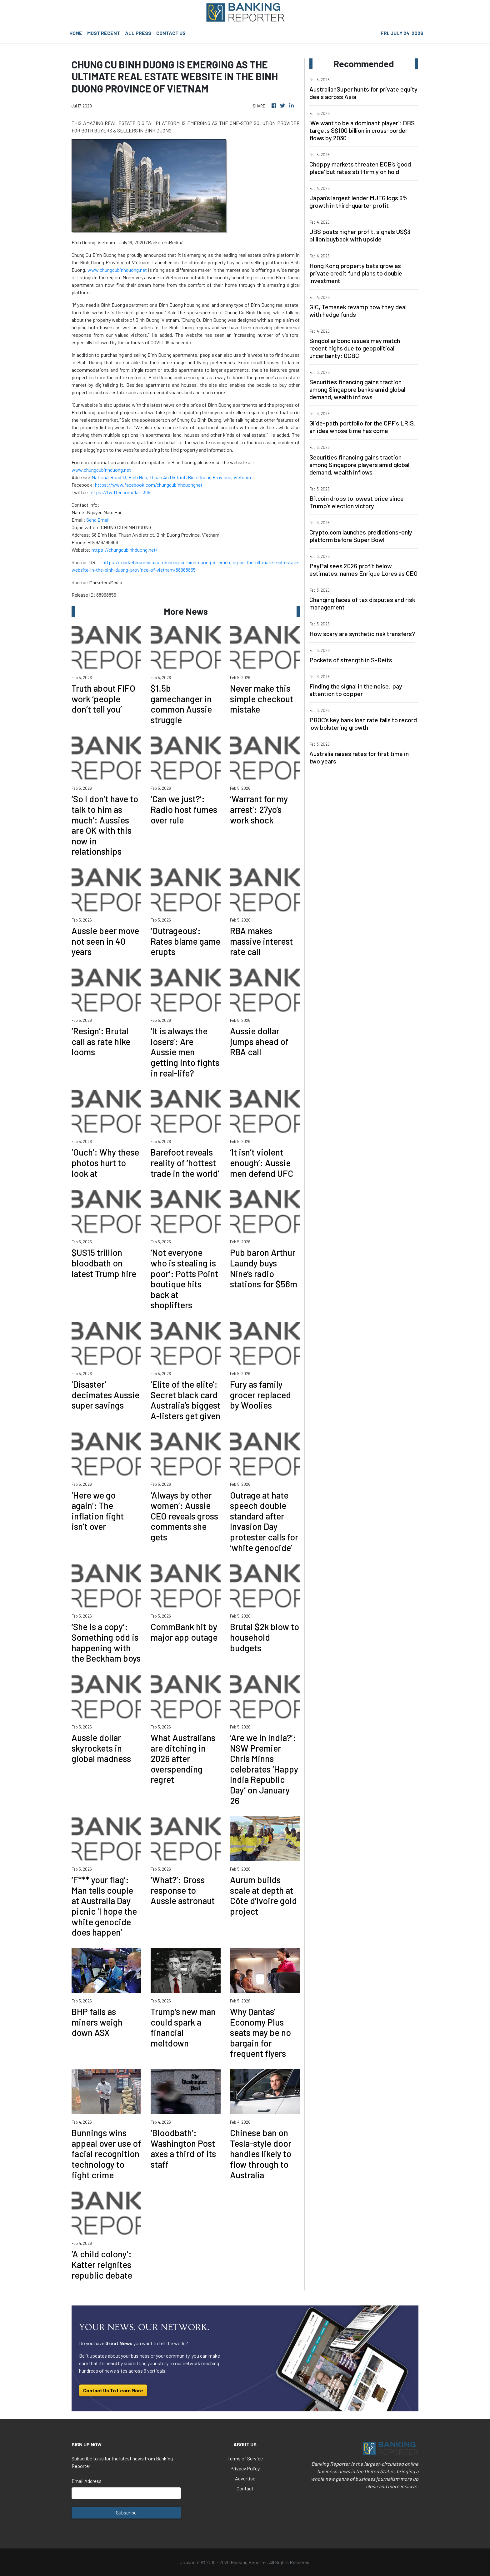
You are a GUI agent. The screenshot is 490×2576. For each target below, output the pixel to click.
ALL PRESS (138, 33)
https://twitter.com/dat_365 (120, 492)
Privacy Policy (245, 2468)
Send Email (97, 520)
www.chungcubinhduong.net (117, 270)
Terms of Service (245, 2458)
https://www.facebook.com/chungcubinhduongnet (148, 485)
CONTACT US (171, 33)
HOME (75, 33)
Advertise (245, 2478)
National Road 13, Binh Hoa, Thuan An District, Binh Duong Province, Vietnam (171, 477)
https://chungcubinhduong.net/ (125, 550)
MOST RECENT (103, 33)
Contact (245, 2488)
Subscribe (126, 2512)
